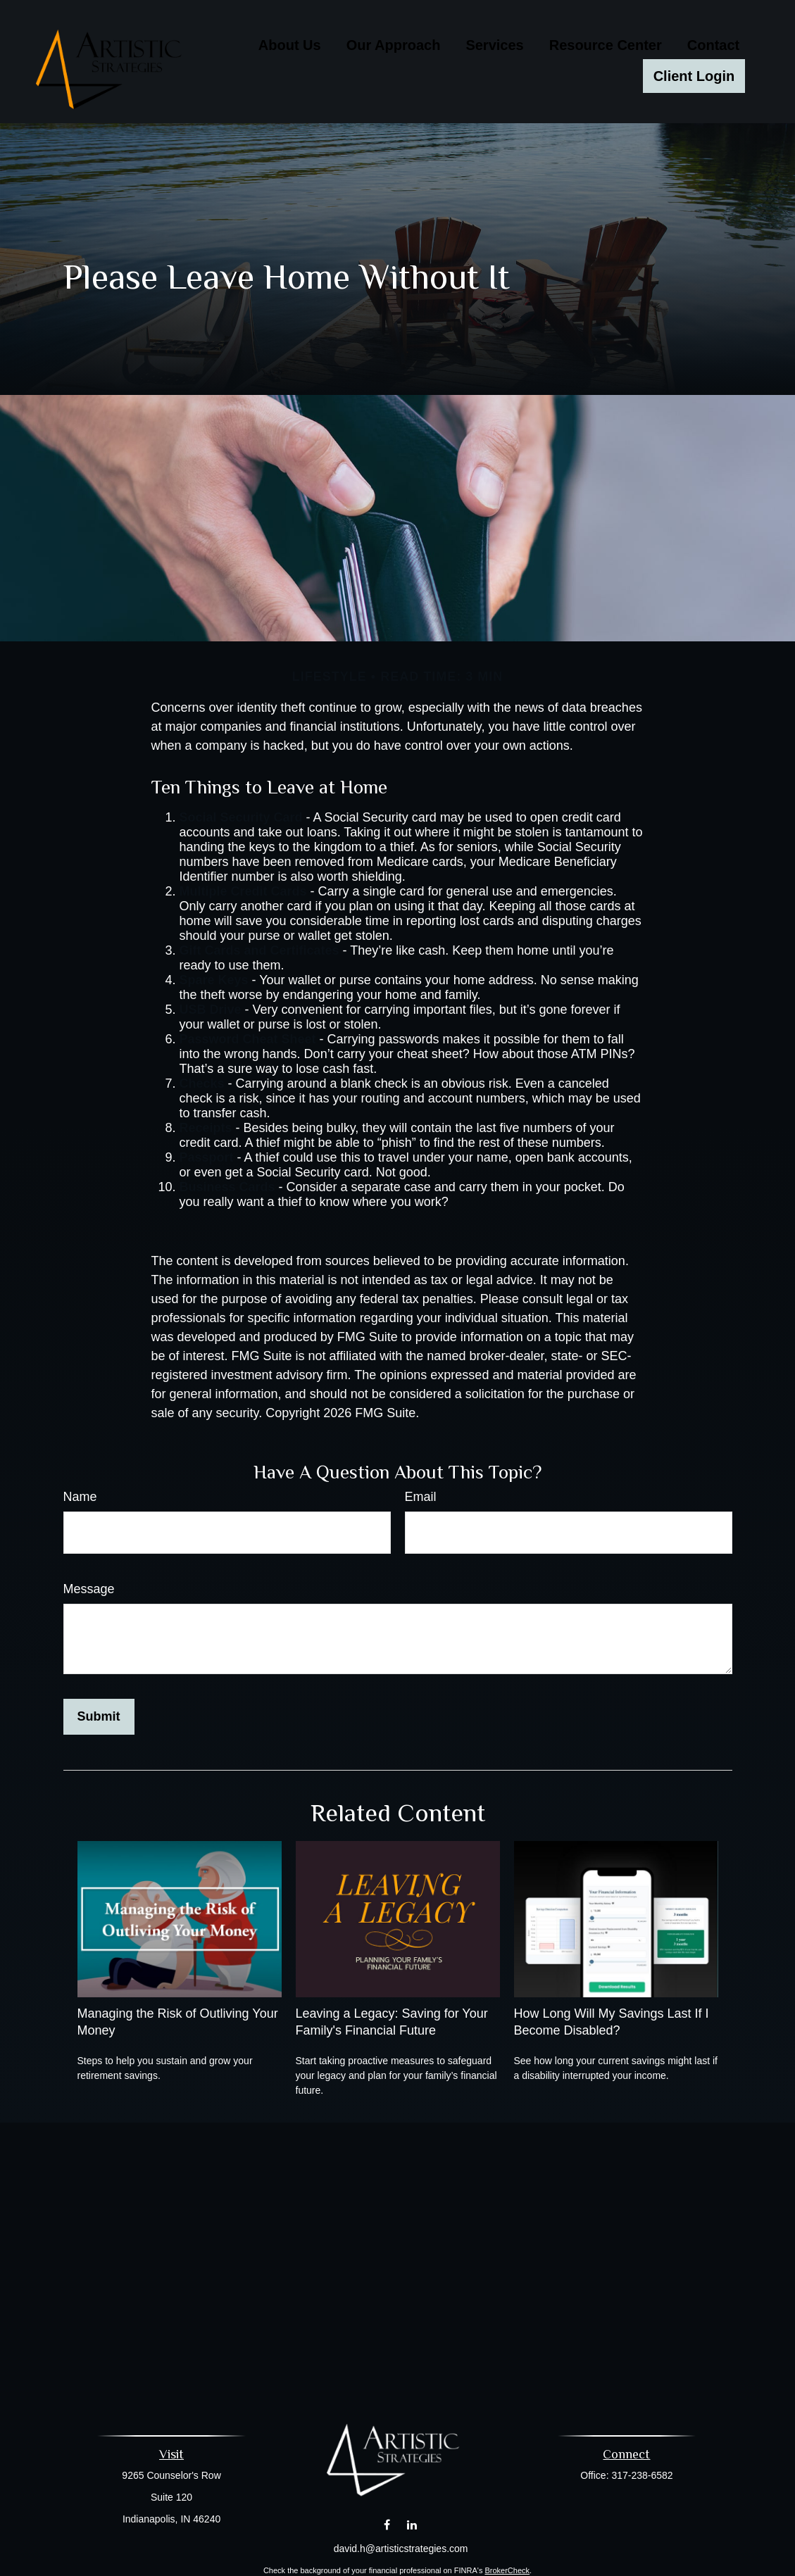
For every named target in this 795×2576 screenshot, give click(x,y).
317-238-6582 (641, 2475)
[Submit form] (98, 1717)
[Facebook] (386, 2524)
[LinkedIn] (411, 2524)
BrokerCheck (507, 2570)
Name (80, 1497)
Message (89, 1589)
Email (421, 1497)
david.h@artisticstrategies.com (401, 2548)
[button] (290, 44)
